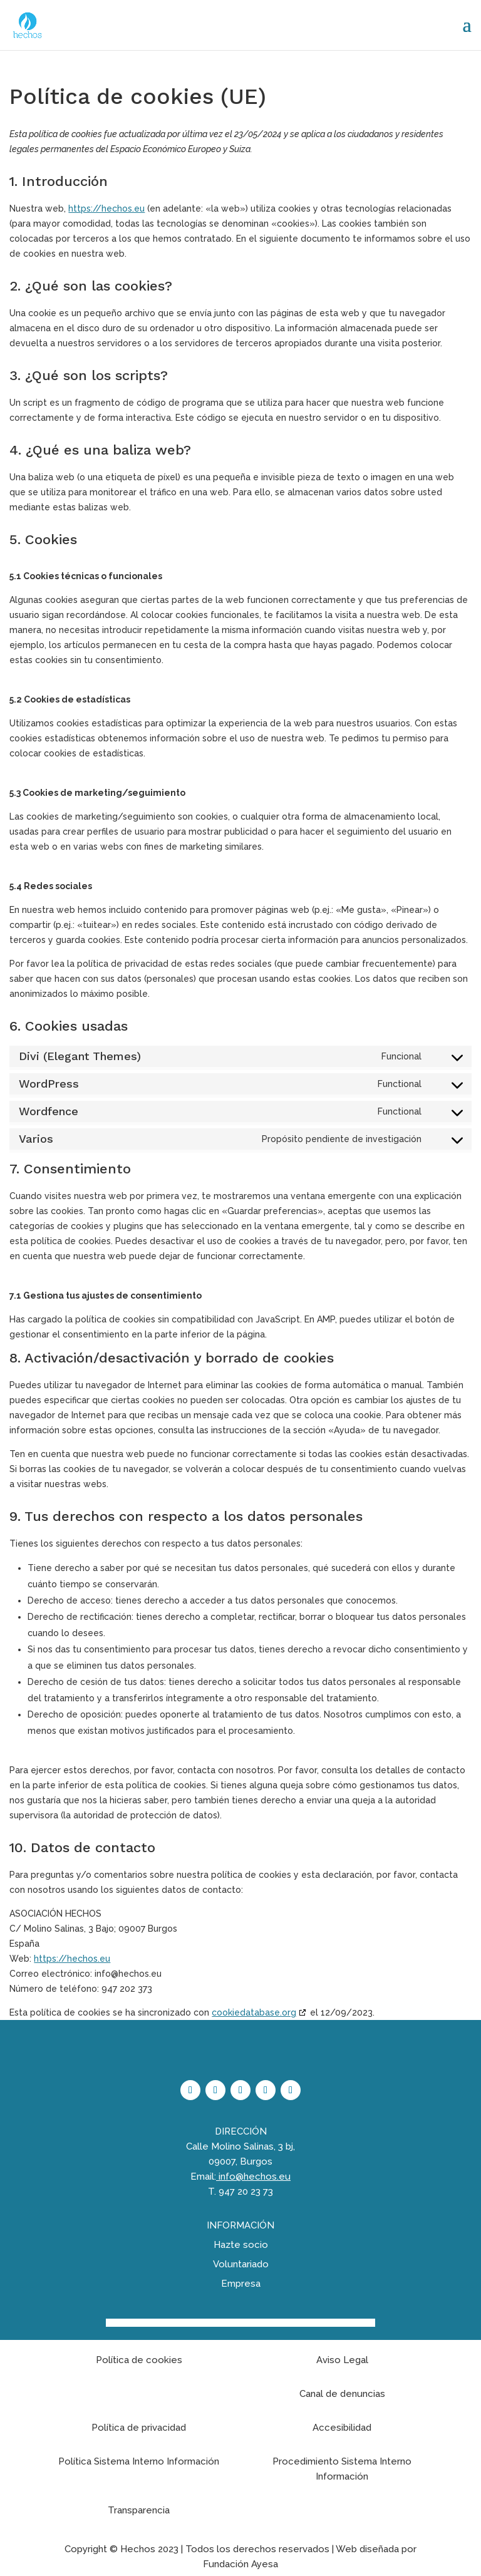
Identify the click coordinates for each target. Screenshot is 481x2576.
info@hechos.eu (255, 2176)
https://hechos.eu (106, 209)
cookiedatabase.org (254, 2012)
